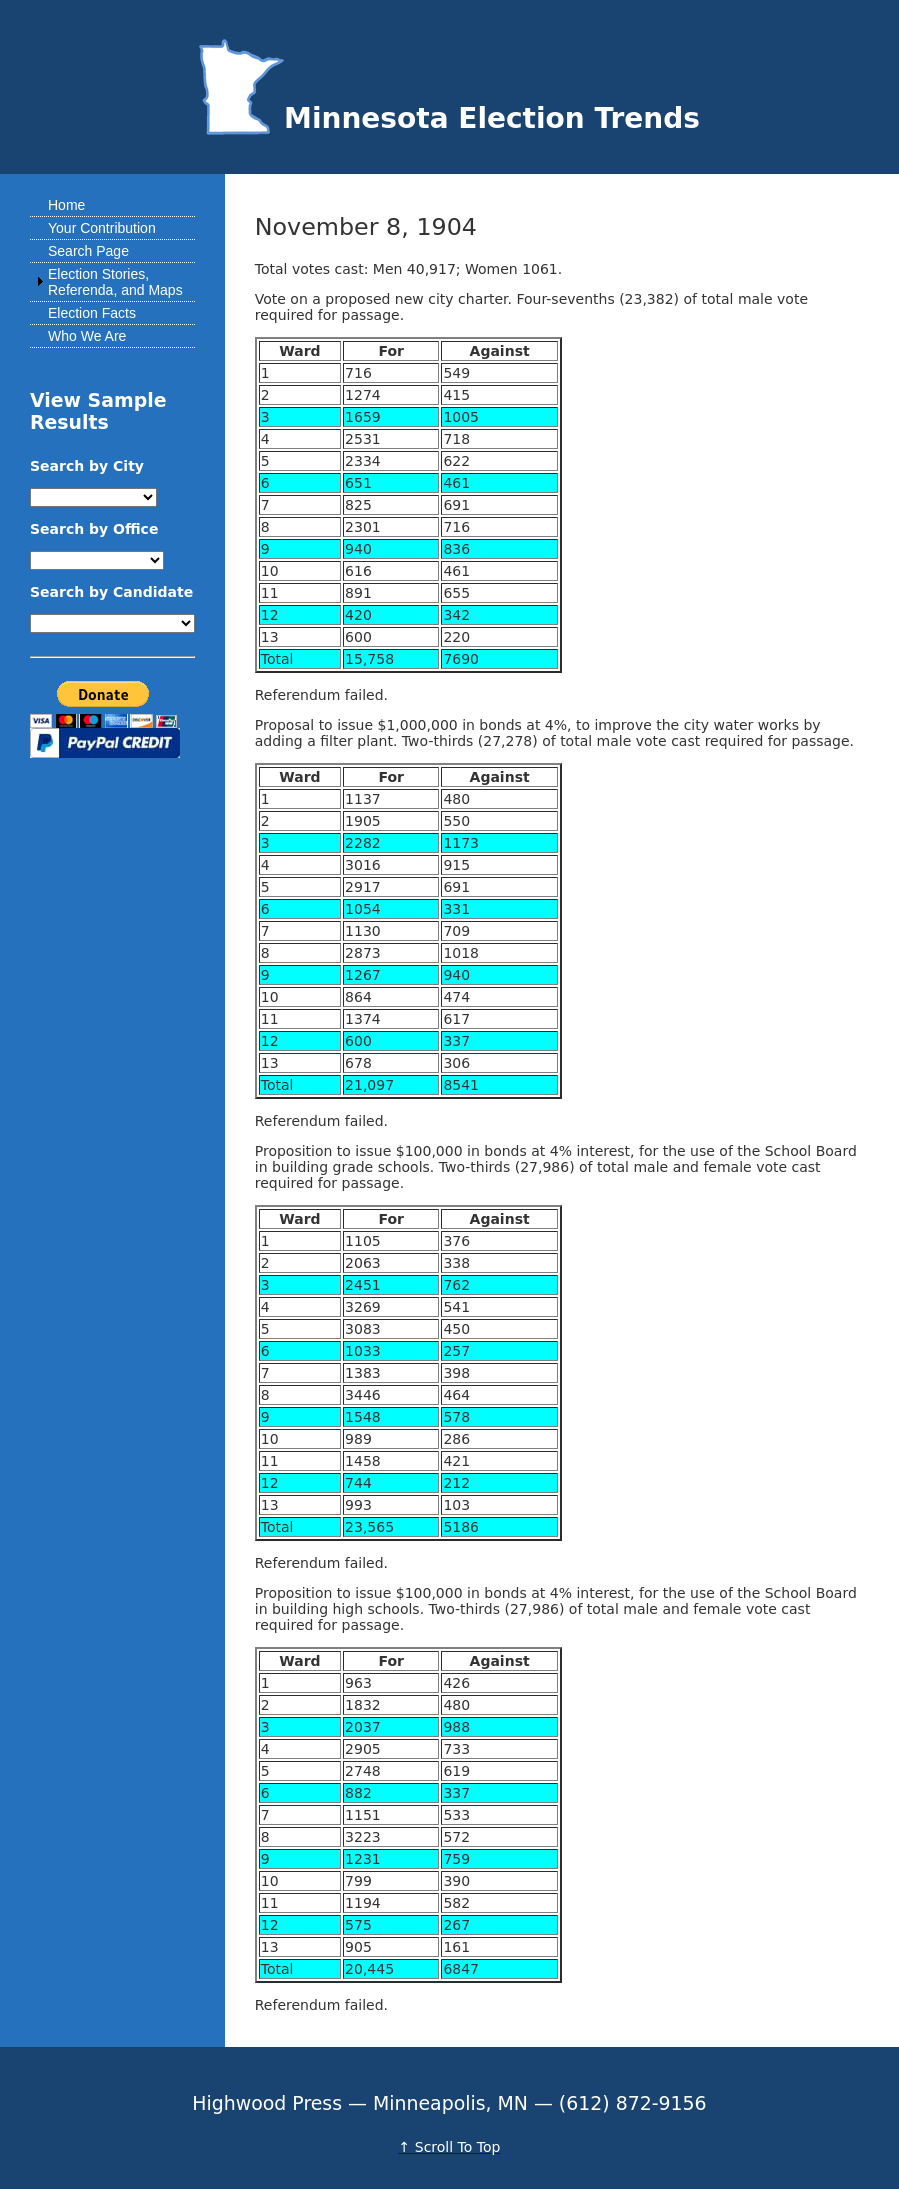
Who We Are (87, 336)
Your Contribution (102, 228)
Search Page (88, 251)
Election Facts (92, 313)
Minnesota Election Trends (449, 118)
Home (66, 205)
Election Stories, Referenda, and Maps (115, 282)
